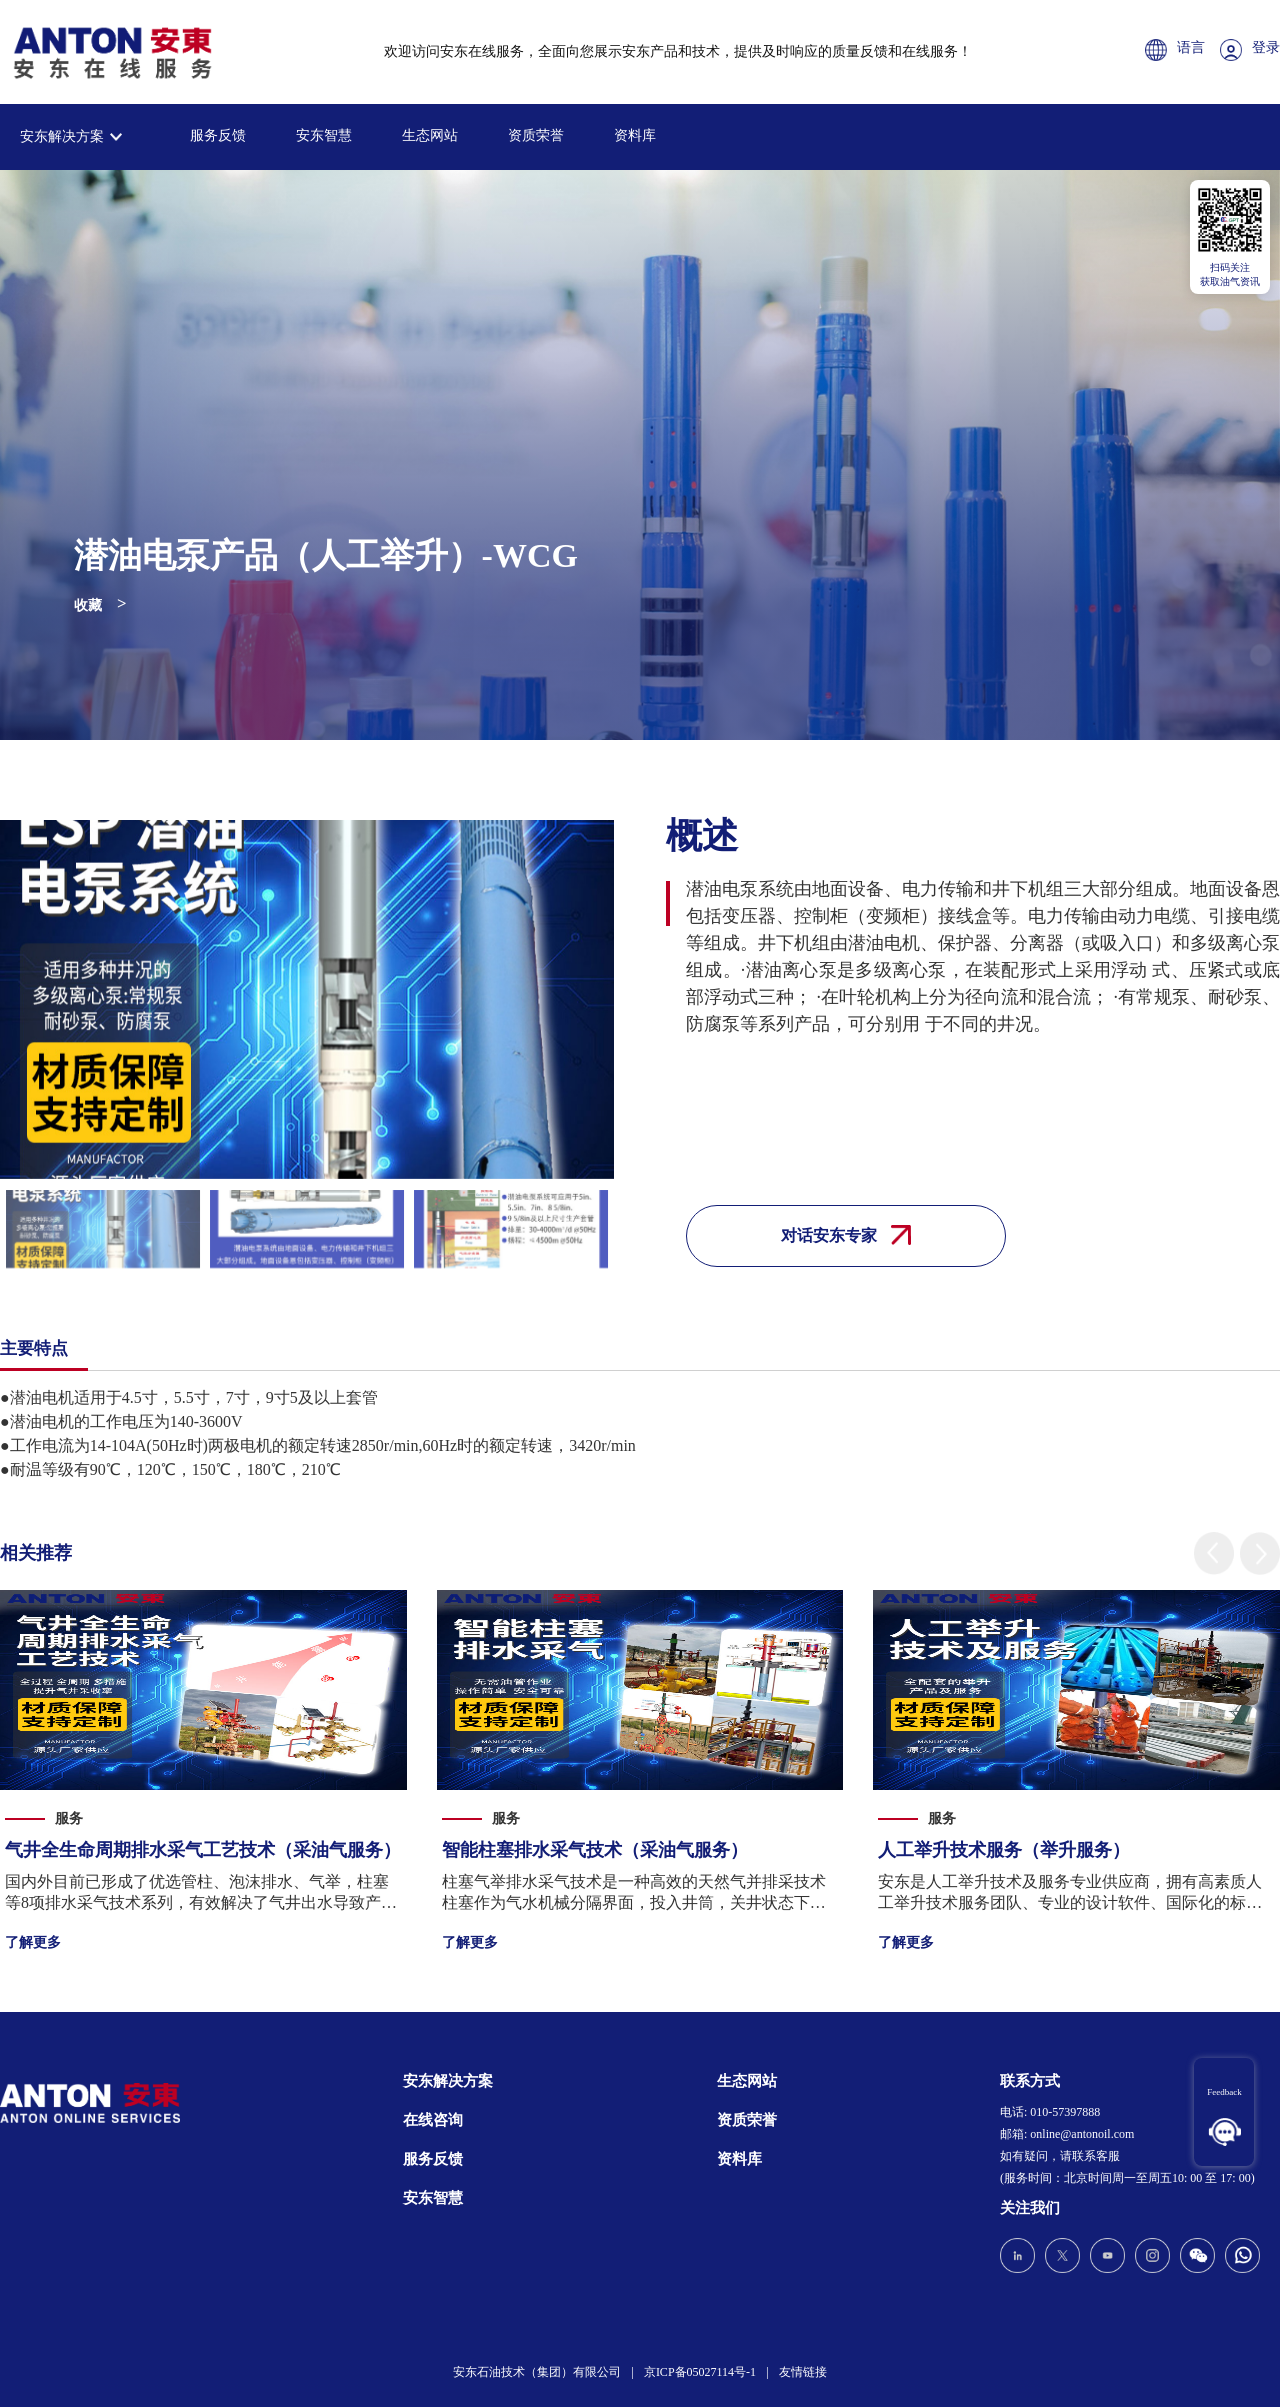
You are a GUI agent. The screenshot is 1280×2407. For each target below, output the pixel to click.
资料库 (635, 135)
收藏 (88, 605)
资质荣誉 (536, 135)
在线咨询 (433, 2120)
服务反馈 (218, 135)
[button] (1214, 1553)
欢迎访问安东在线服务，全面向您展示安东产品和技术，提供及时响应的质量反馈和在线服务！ (678, 51)
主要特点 (34, 1348)
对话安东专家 (846, 1235)
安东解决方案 (62, 136)
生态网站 (430, 135)
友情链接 (803, 2372)
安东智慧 (324, 135)
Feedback (1224, 2092)
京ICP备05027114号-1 (700, 2372)
